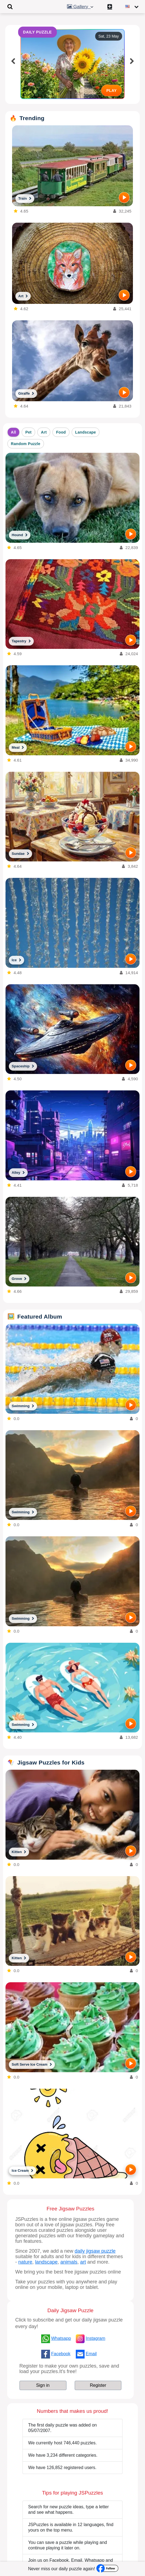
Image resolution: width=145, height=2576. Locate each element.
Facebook (60, 2353)
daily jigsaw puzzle (95, 2251)
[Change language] (132, 6)
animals (68, 2262)
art (83, 2262)
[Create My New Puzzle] (111, 6)
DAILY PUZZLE (37, 32)
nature (25, 2262)
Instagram (95, 2338)
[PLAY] (124, 197)
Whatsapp (61, 2338)
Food (61, 432)
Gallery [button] (81, 6)
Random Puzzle (25, 444)
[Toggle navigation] (9, 6)
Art (44, 432)
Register (98, 2385)
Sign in (43, 2385)
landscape (46, 2262)
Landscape (85, 432)
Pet (28, 432)
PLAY (111, 90)
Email (91, 2353)
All (13, 432)
